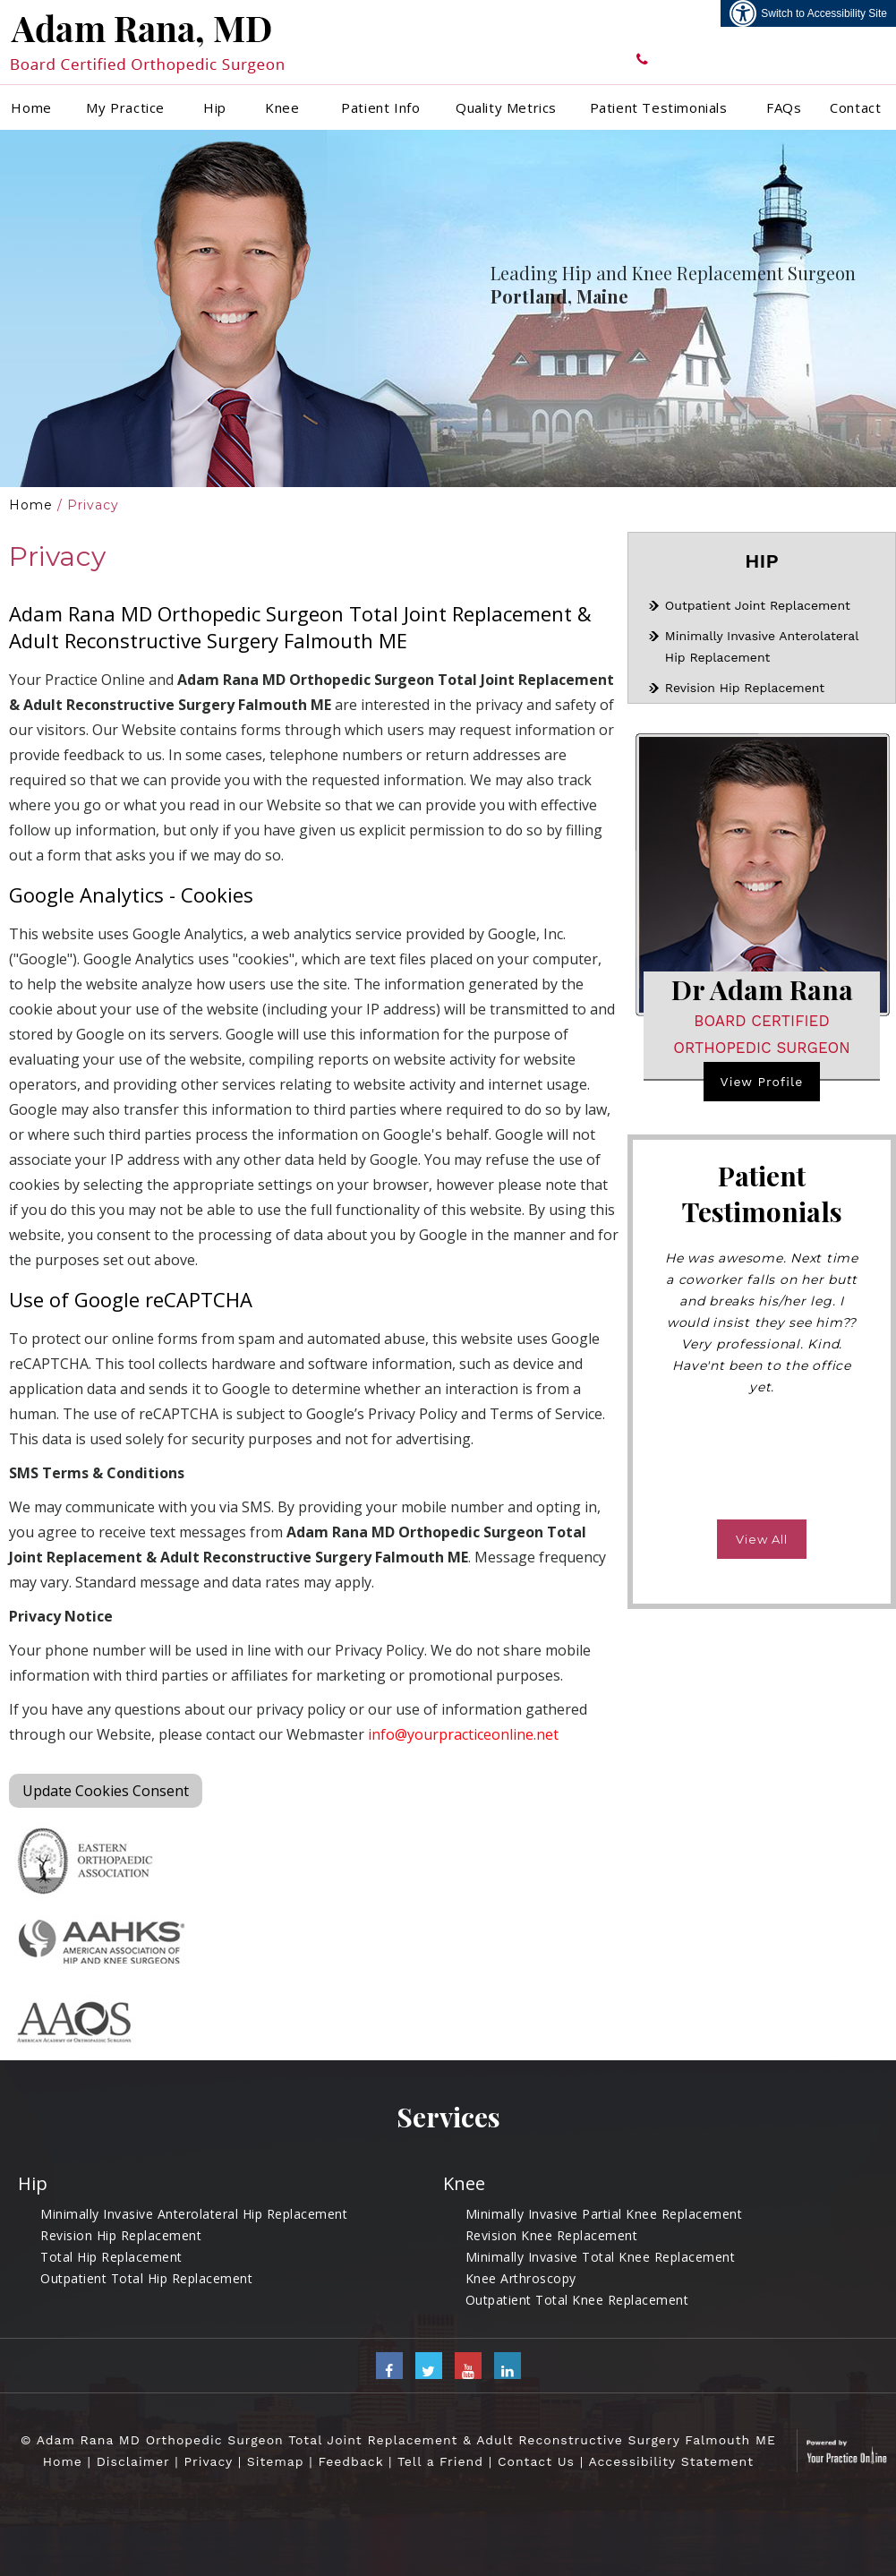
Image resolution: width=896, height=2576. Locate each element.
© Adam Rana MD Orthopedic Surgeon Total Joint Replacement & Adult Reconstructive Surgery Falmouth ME (398, 2440)
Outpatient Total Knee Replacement (577, 2299)
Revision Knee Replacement (551, 2235)
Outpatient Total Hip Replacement (146, 2278)
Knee (282, 107)
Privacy (207, 2461)
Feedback (350, 2461)
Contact (855, 107)
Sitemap (275, 2461)
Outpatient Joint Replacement (757, 605)
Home (31, 107)
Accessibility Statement (671, 2461)
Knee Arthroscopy (520, 2278)
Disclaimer (133, 2461)
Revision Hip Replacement (744, 687)
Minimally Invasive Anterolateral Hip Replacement (193, 2213)
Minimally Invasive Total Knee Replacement (600, 2256)
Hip (214, 107)
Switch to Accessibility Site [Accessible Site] (824, 13)
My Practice (125, 107)
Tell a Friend (440, 2461)
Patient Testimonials (659, 107)
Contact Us (536, 2461)
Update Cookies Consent (105, 1791)
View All (762, 1539)
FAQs (783, 107)
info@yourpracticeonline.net (463, 1734)
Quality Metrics (506, 107)
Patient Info (380, 107)
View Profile (762, 1081)
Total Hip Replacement (111, 2256)
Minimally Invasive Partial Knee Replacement (604, 2213)
